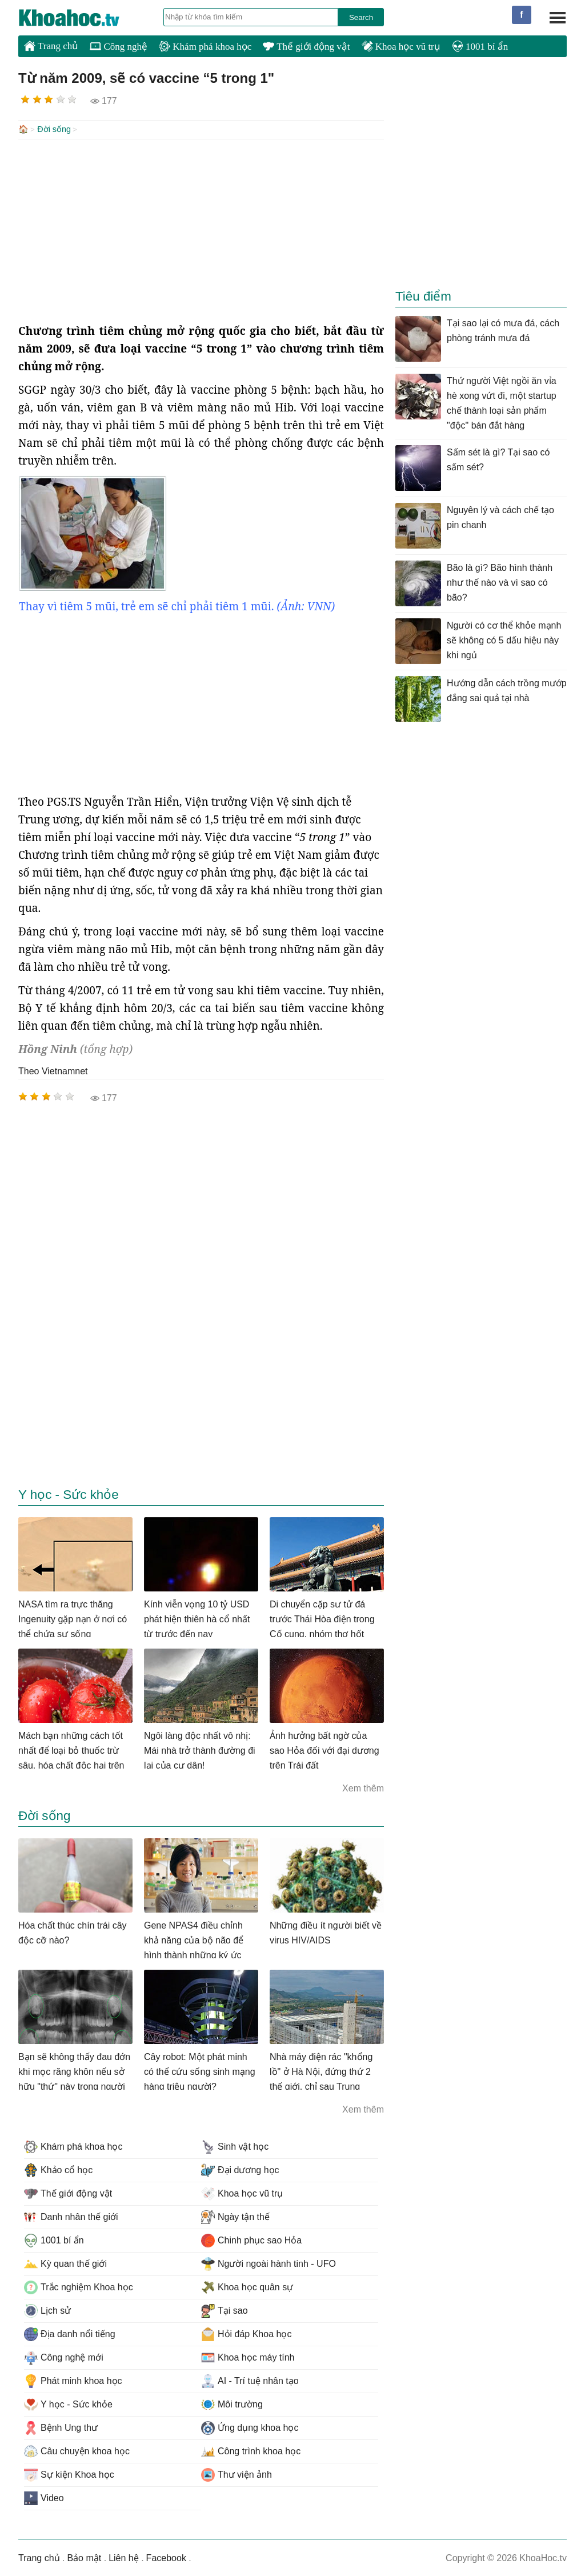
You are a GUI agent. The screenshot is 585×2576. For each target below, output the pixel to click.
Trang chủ (51, 45)
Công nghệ (118, 46)
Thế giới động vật (306, 46)
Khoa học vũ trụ (401, 46)
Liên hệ (124, 2557)
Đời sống (54, 129)
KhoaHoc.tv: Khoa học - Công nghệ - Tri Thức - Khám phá (81, 18)
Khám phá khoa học (205, 46)
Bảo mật (84, 2557)
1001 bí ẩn (480, 46)
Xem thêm (363, 1787)
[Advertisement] (201, 230)
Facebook (166, 2557)
